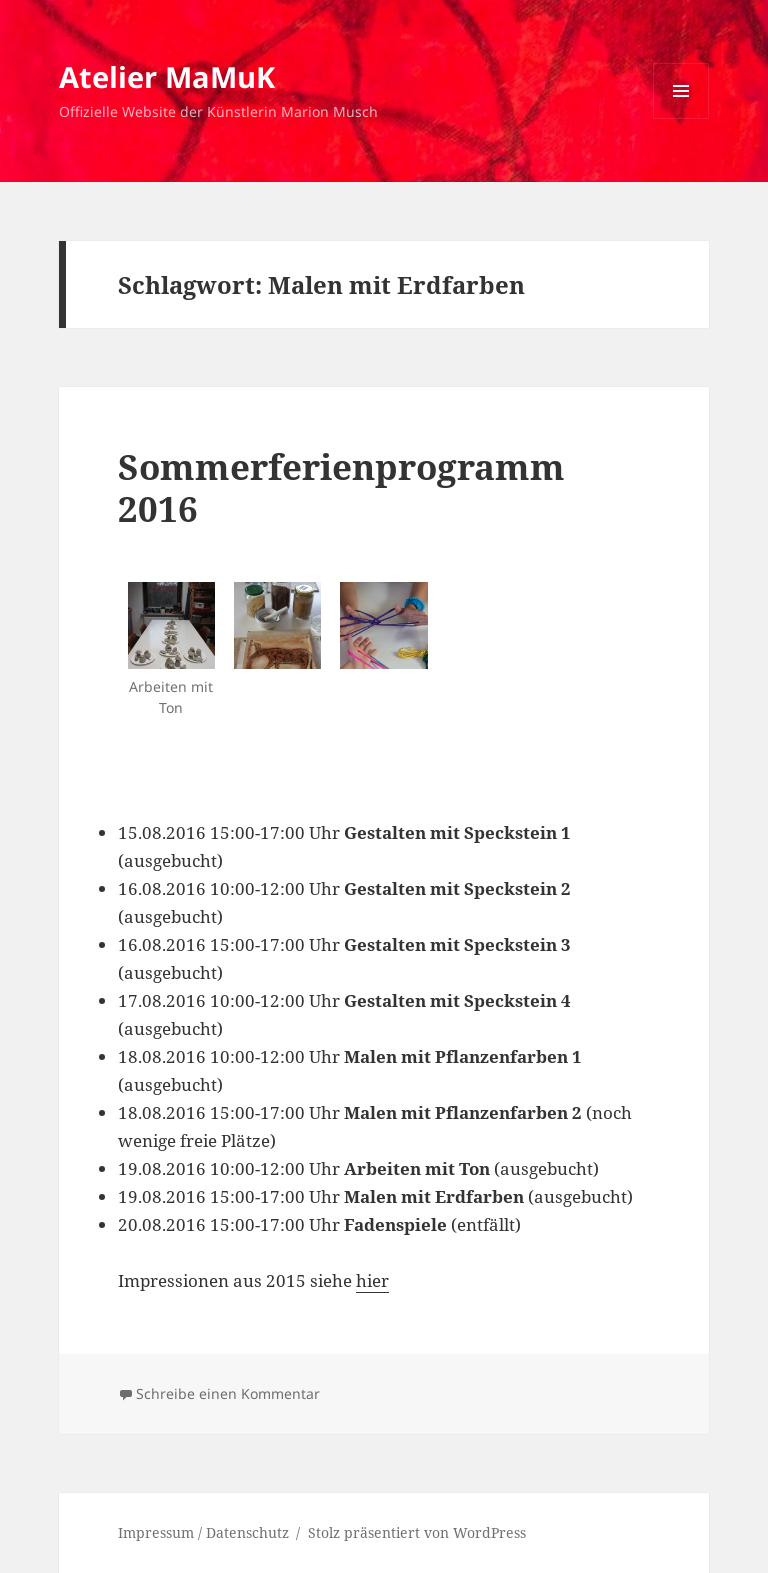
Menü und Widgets (681, 118)
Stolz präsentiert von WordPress (417, 1532)
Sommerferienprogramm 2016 (341, 487)
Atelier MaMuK (167, 76)
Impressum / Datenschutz (203, 1532)
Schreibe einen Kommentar (228, 1393)
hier (372, 1280)
